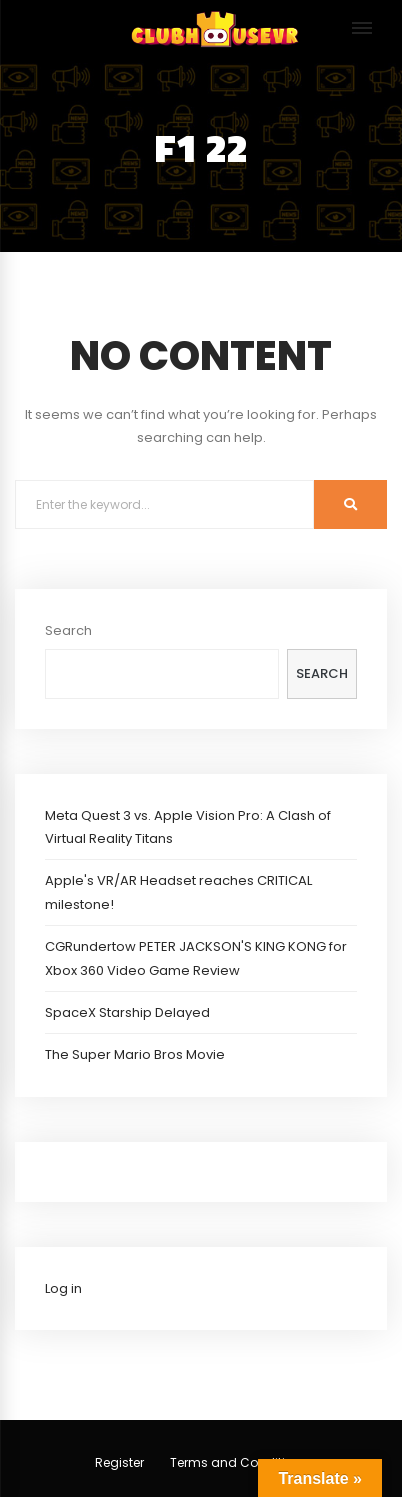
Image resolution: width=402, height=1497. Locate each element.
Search (68, 630)
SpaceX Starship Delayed (127, 1012)
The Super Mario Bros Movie (135, 1054)
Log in (63, 1288)
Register (119, 1462)
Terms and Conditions (239, 1462)
